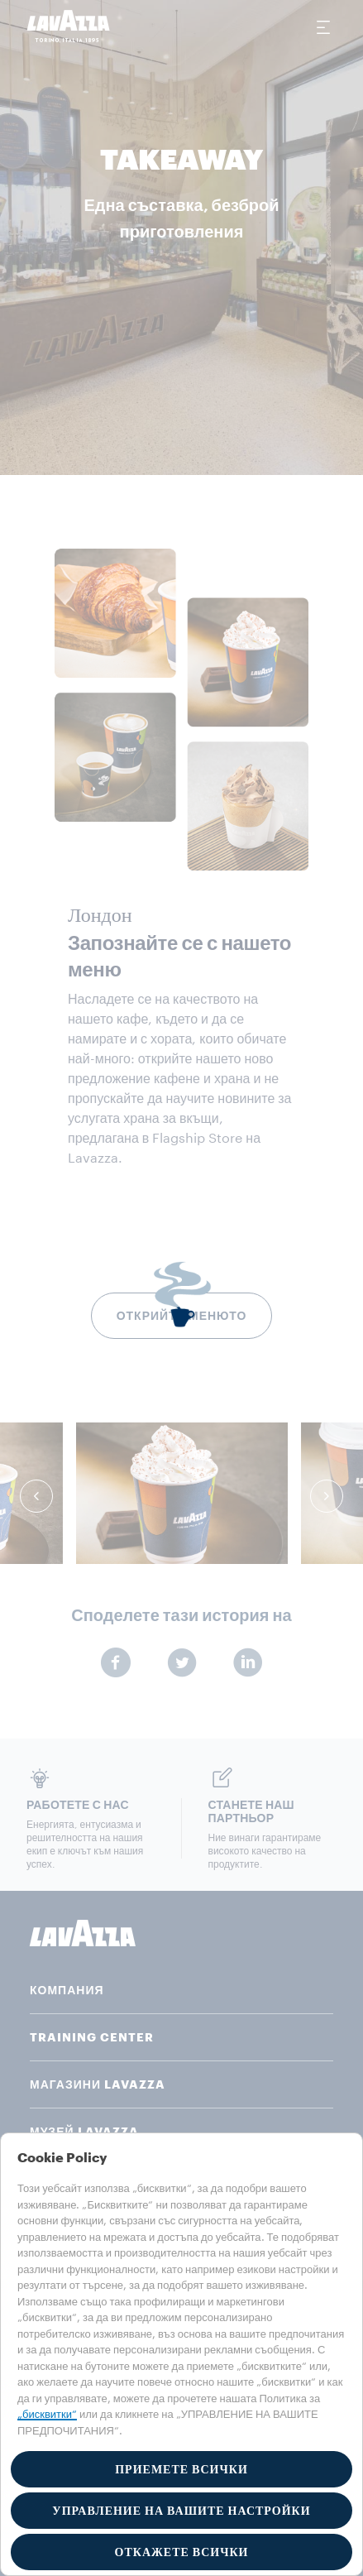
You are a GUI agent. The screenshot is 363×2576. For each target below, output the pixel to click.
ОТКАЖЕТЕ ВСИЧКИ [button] (182, 2552)
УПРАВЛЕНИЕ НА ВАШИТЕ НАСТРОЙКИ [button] (181, 2510)
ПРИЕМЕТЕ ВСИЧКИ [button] (181, 2469)
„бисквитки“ (47, 2414)
